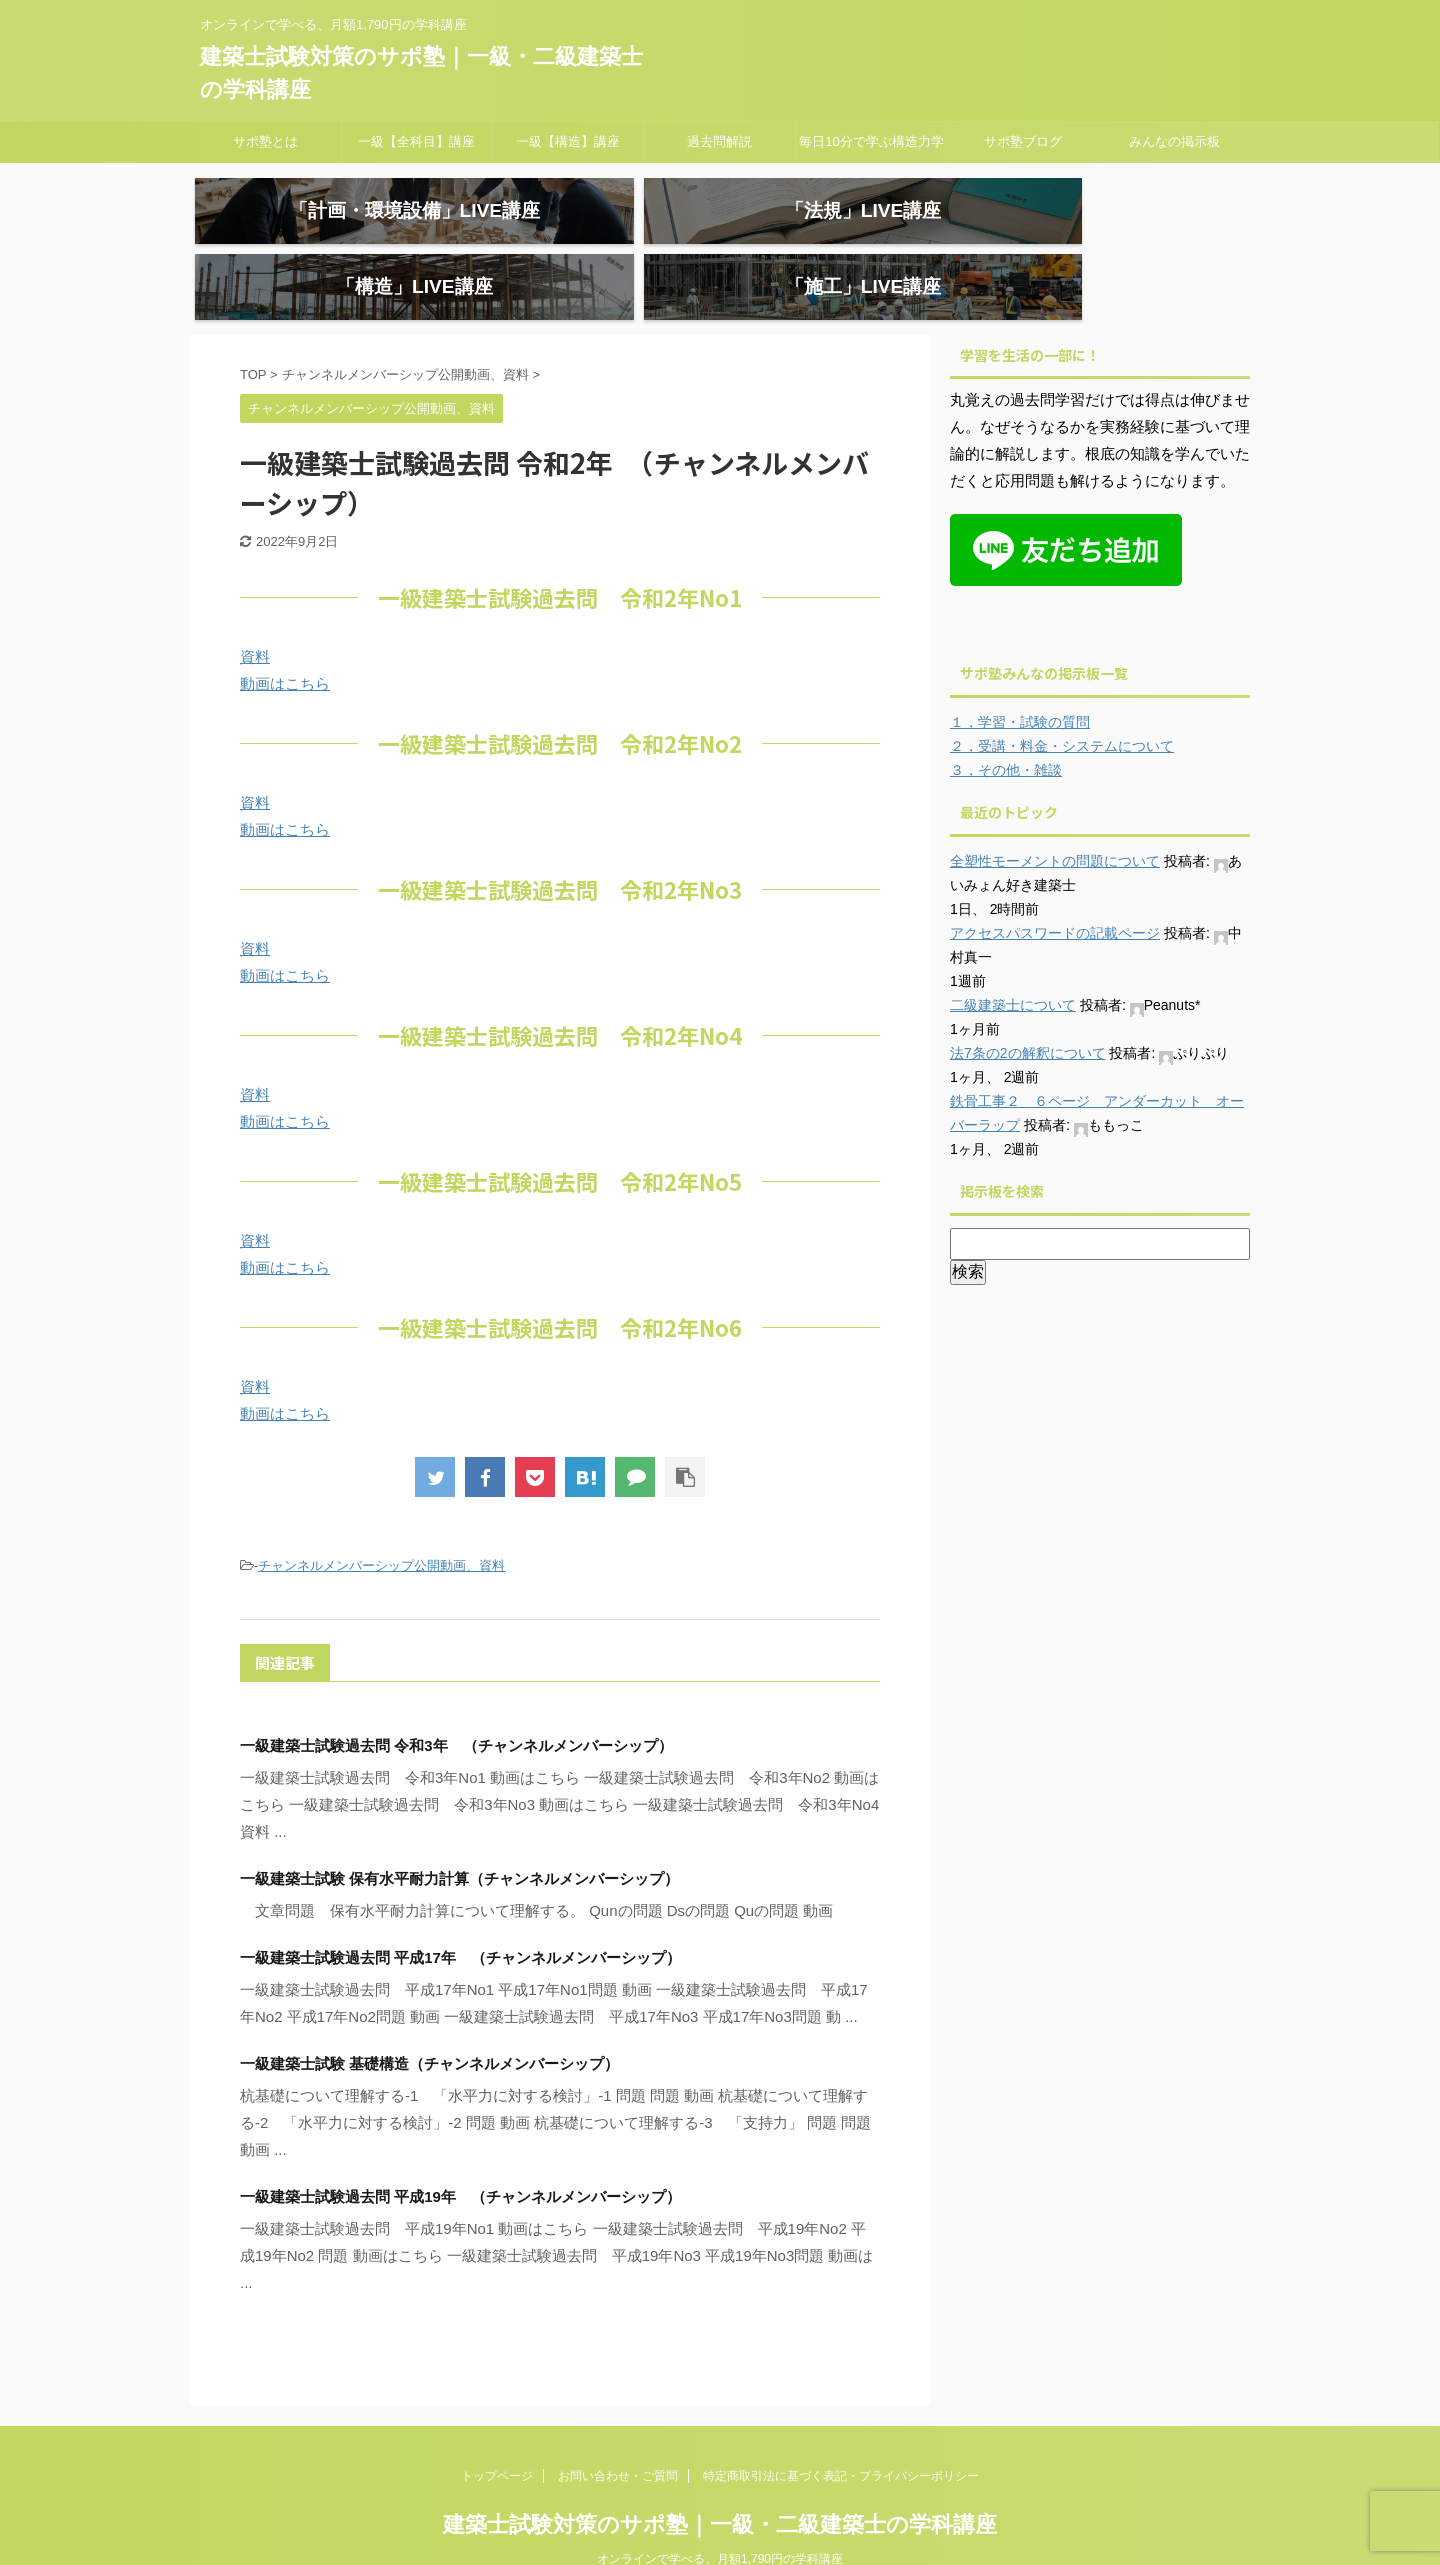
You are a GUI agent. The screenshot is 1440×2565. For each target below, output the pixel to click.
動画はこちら (285, 641)
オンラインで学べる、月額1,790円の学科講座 (720, 2517)
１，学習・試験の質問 (1020, 680)
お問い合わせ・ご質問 (618, 2434)
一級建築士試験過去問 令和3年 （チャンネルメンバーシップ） (456, 1703)
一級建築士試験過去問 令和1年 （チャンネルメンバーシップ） (511, 2311)
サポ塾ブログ (1023, 141)
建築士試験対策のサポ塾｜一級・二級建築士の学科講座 (720, 2482)
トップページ (497, 2434)
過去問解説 (719, 141)
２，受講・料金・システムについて (1062, 704)
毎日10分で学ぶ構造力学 (871, 141)
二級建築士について (1013, 963)
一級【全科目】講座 (416, 141)
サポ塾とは (265, 141)
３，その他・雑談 (1006, 728)
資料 (255, 614)
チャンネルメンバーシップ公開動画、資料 (381, 1523)
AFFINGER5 (1008, 2538)
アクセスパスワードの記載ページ (1055, 891)
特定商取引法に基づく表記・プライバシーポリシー (841, 2434)
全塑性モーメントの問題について (1055, 819)
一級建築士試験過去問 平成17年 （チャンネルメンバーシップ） (460, 1915)
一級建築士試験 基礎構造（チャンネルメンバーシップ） (429, 2021)
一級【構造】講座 (568, 141)
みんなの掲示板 (1174, 141)
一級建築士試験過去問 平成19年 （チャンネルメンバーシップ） (460, 2154)
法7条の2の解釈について (1028, 1011)
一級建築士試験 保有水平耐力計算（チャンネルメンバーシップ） (459, 1836)
